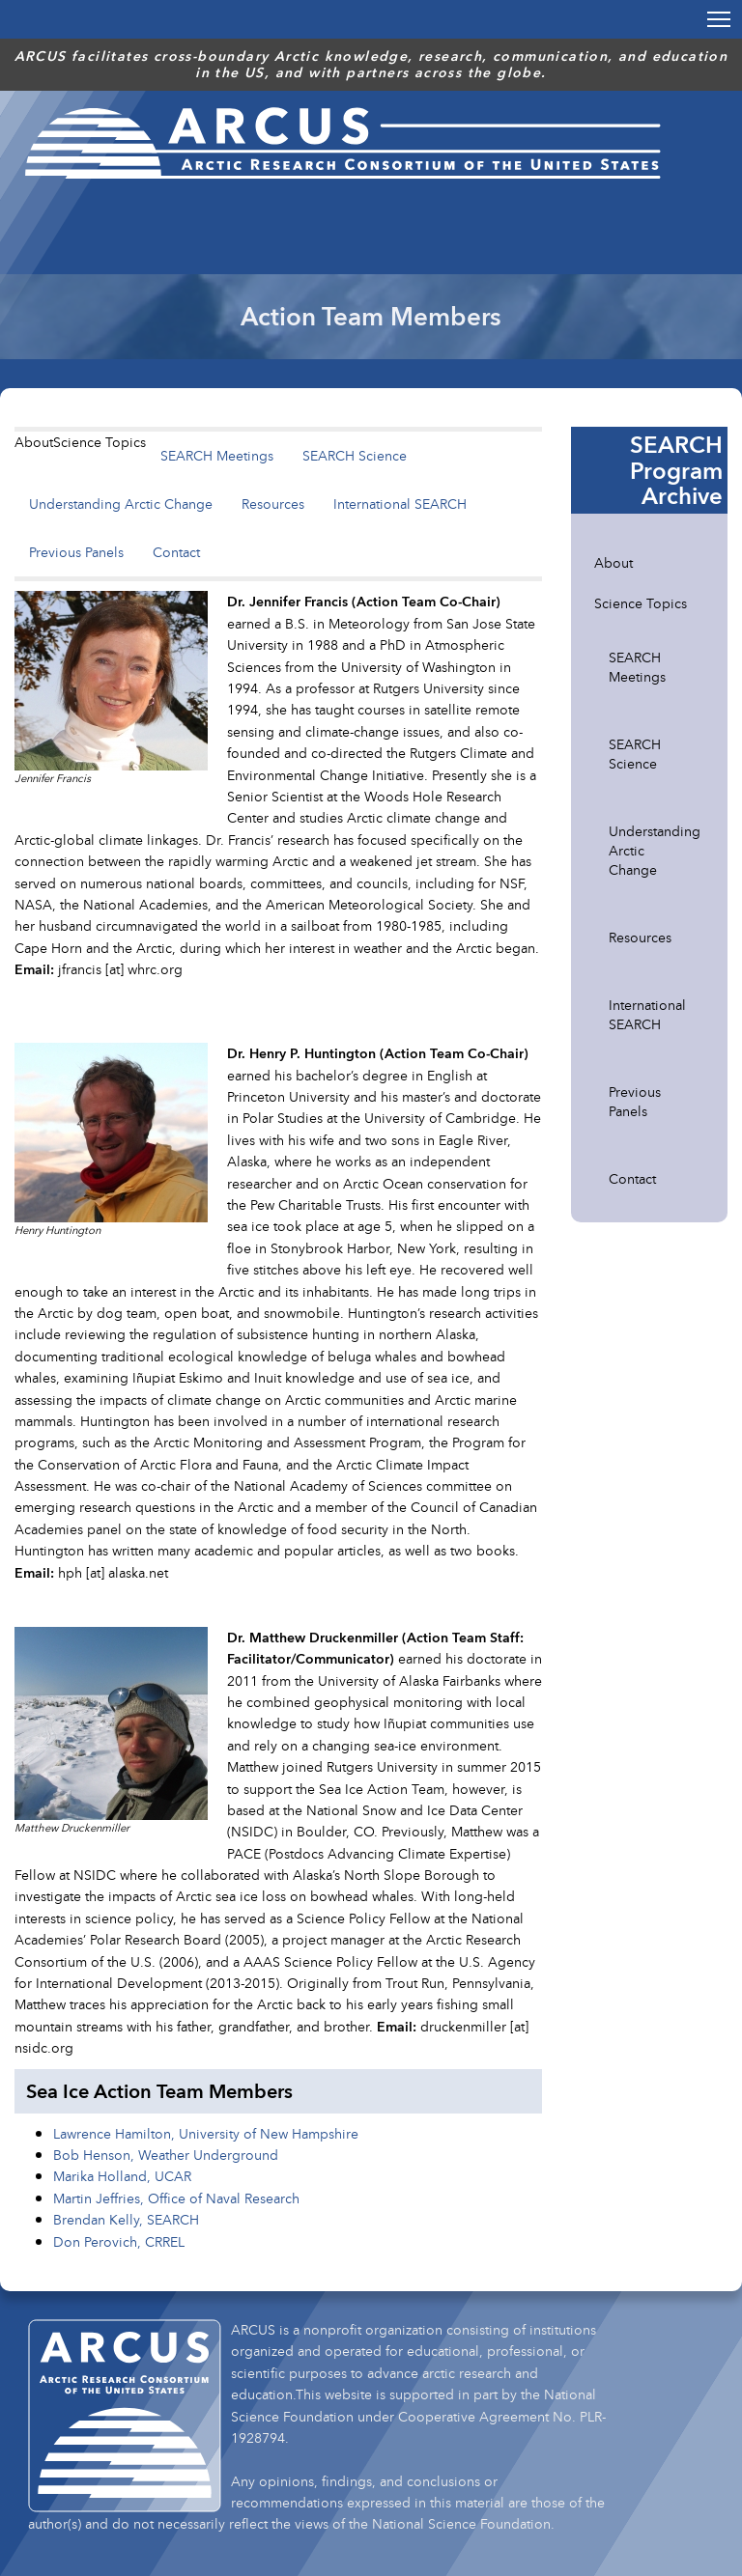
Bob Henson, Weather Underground (165, 2154)
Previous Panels (76, 552)
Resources (273, 503)
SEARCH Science (354, 455)
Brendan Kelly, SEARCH (126, 2219)
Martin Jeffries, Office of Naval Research (176, 2198)
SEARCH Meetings (216, 455)
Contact (176, 552)
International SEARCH (400, 503)
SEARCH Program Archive (676, 470)
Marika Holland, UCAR (122, 2176)
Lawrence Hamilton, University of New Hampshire (205, 2133)
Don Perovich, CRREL (119, 2241)
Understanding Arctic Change (121, 503)
